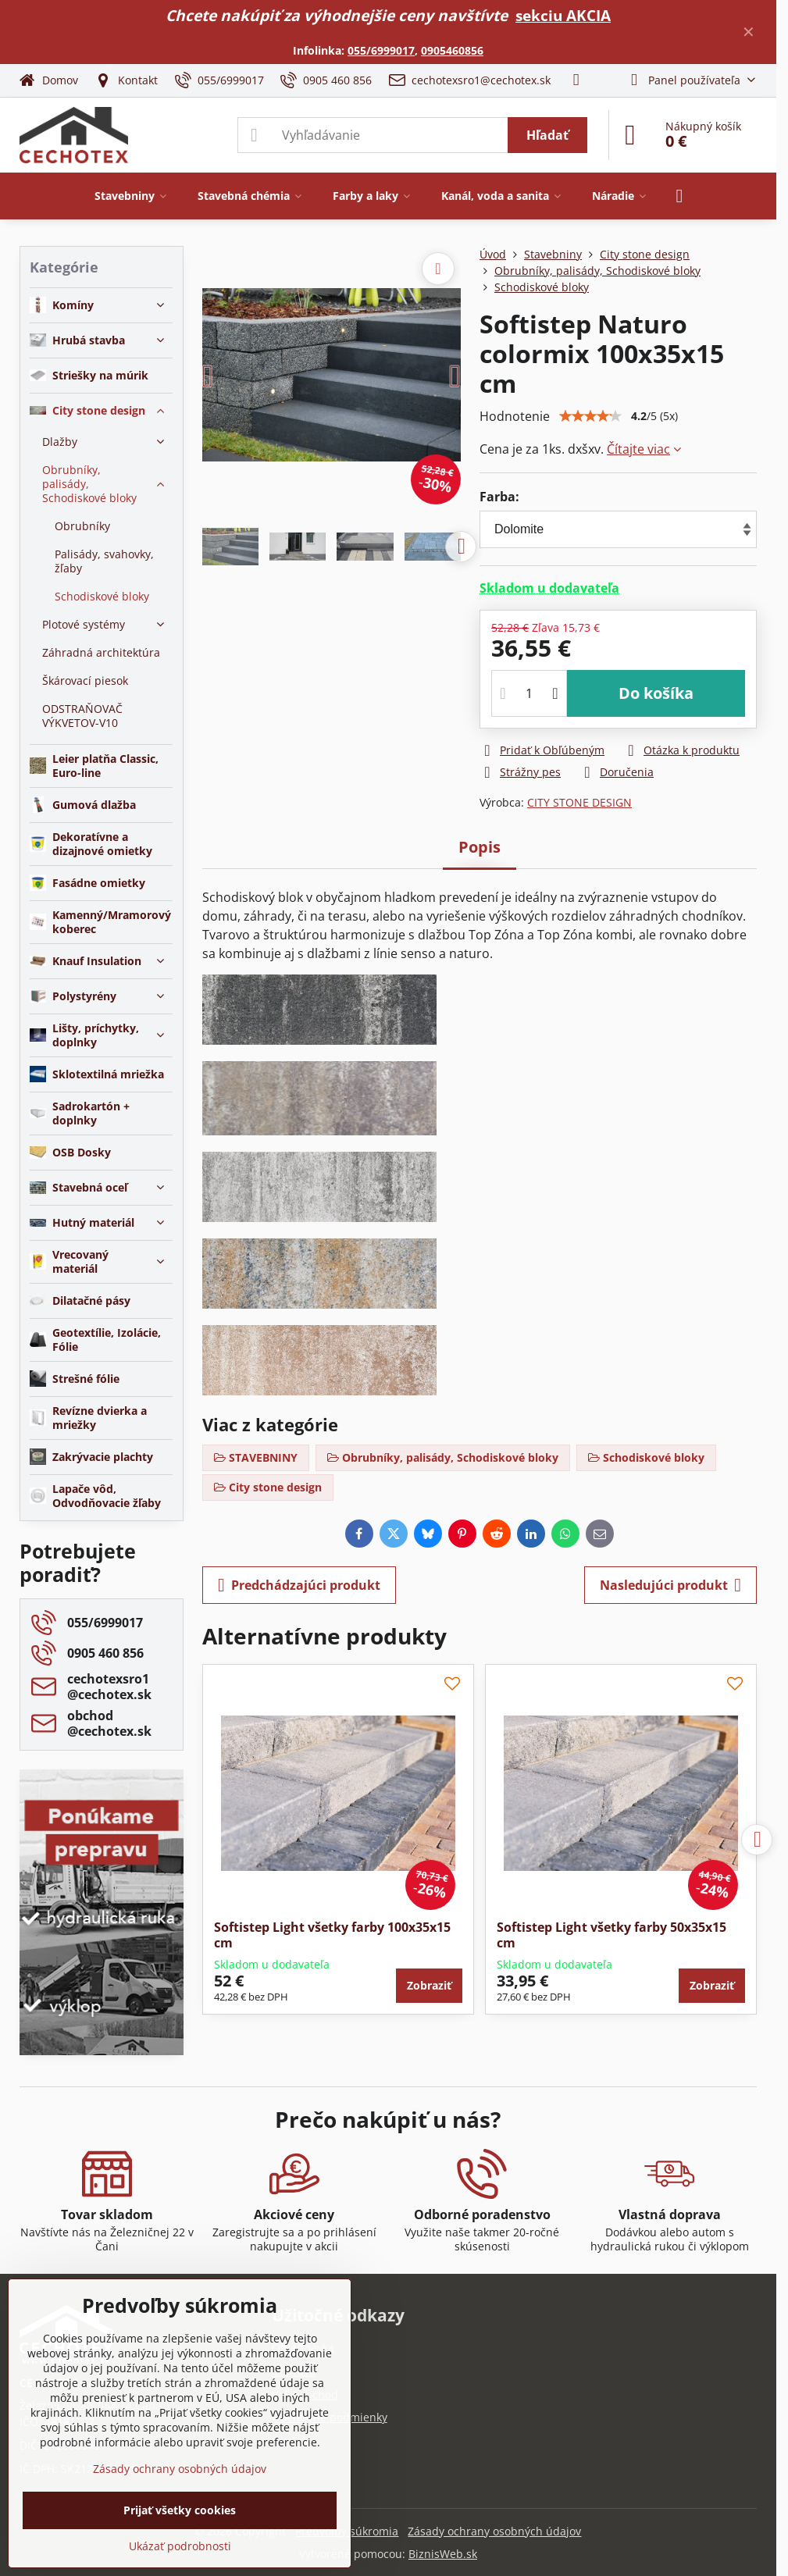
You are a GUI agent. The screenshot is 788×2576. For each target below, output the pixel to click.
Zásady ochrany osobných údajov (494, 2531)
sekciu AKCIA (563, 15)
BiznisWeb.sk (442, 2553)
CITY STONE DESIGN (579, 802)
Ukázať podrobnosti (180, 2546)
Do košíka (656, 693)
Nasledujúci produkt (670, 1585)
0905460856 (452, 50)
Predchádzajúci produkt (299, 1585)
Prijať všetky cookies (179, 2510)
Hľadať (547, 135)
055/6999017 (381, 50)
